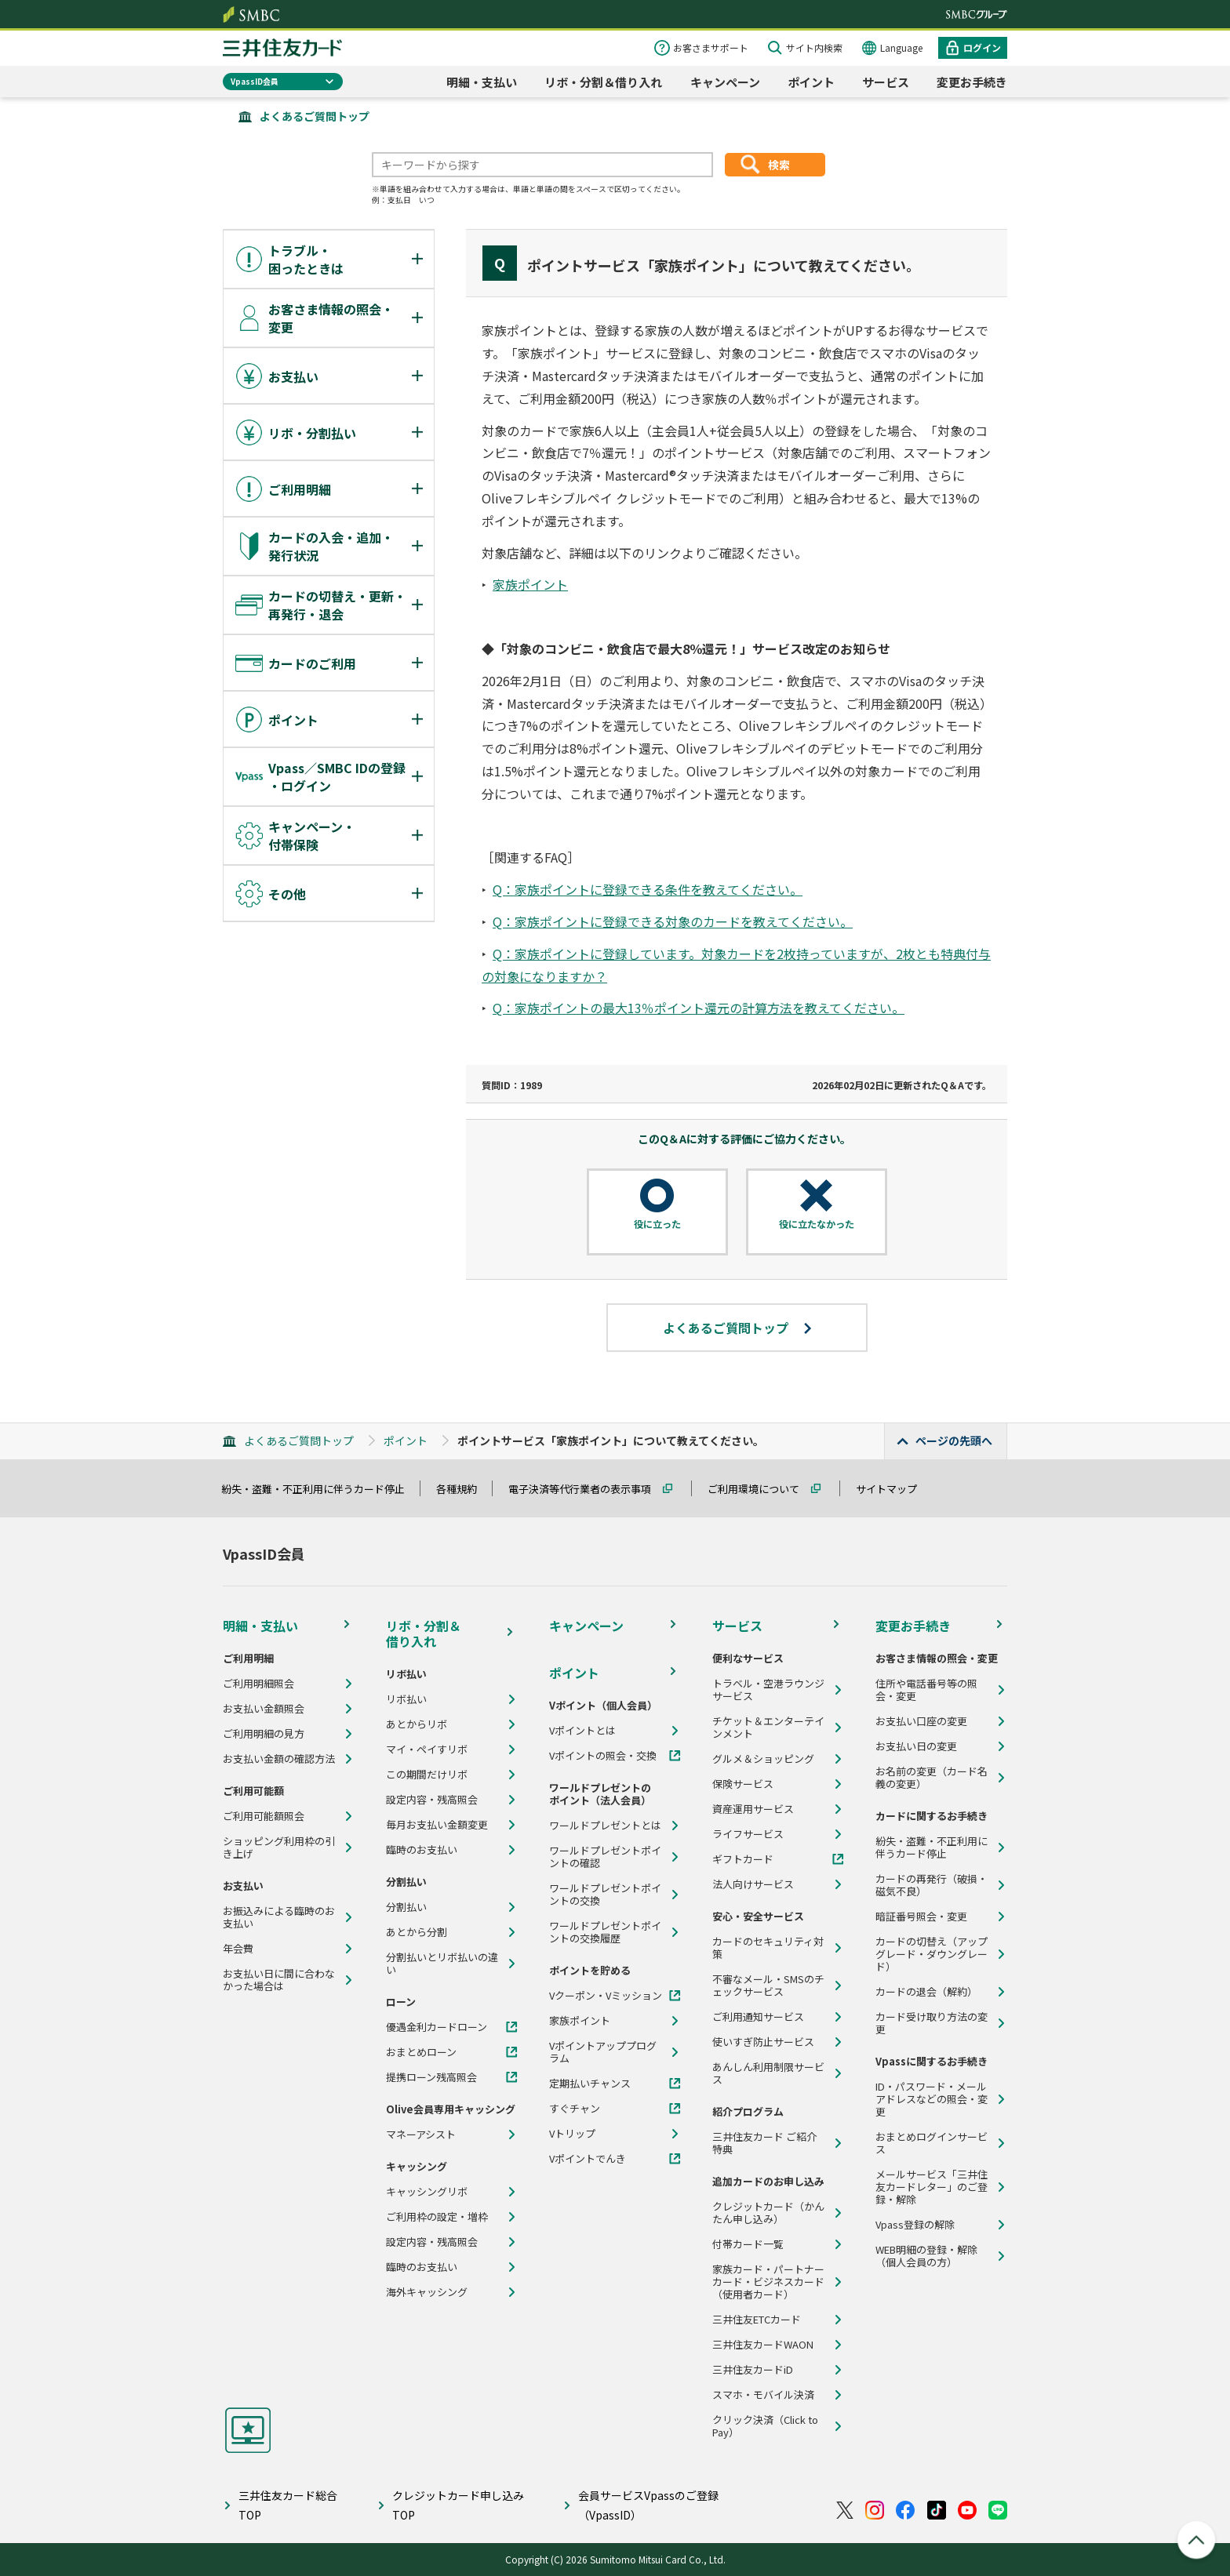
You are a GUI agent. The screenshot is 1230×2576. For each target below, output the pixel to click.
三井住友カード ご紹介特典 (764, 2143)
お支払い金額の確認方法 (279, 1759)
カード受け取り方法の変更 (931, 2023)
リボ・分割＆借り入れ (603, 82)
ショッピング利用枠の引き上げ (279, 1847)
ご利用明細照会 (258, 1683)
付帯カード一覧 (748, 2244)
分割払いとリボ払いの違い (442, 1963)
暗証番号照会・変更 (921, 1916)
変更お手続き (972, 82)
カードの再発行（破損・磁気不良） (931, 1885)
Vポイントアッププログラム (603, 2052)
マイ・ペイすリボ (427, 1749)
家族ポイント (530, 584)
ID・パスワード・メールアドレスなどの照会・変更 (931, 2099)
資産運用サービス (753, 1809)
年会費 (238, 1948)
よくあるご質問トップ (314, 116)
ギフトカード (742, 1859)
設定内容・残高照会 (432, 1799)
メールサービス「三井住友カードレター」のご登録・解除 (931, 2187)
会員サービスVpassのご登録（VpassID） (648, 2505)
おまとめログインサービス (931, 2143)
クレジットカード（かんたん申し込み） (768, 2212)
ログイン (982, 47)
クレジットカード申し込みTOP (458, 2505)
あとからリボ (416, 1724)
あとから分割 (416, 1932)
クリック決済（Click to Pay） (765, 2426)
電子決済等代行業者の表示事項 (586, 1489)
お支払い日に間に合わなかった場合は (279, 1980)
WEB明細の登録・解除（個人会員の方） (926, 2256)
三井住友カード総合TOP (287, 2505)
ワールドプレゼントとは (605, 1825)
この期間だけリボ (427, 1774)
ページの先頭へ (953, 1440)
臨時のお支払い (421, 1850)
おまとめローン (421, 2052)
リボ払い (406, 1699)
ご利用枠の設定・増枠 (437, 2217)
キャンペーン (725, 82)
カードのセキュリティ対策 (768, 1947)
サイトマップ (893, 1489)
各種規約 (463, 1489)
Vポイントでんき (587, 2159)
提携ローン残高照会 (431, 2077)
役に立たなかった (816, 1224)
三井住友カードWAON (762, 2344)
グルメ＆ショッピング (763, 1759)
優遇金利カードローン (436, 2027)
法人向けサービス (753, 1884)
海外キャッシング (427, 2292)
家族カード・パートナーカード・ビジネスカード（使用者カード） (768, 2282)
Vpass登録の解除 (915, 2224)
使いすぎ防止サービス (763, 2042)
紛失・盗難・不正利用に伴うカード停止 (320, 1489)
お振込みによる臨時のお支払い (279, 1917)
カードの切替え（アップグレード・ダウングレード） (931, 1954)
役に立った (657, 1224)
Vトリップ (572, 2133)
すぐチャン (574, 2108)
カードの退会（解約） (926, 1992)
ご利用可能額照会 (263, 1816)
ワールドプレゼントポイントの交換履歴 (605, 1932)
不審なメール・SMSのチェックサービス (768, 1985)
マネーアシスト (421, 2134)
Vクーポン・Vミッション (605, 1995)
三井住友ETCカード (756, 2319)
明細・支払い (481, 82)
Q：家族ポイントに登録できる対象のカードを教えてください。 (673, 921)
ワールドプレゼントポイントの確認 (605, 1856)
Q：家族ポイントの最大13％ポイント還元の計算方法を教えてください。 (698, 1007)
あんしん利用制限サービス (768, 2073)
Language (901, 47)
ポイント (811, 82)
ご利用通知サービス (758, 2017)
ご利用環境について (760, 1489)
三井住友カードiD (752, 2369)
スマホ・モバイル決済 (763, 2395)
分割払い (406, 1907)
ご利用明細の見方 (263, 1734)
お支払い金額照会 (263, 1708)
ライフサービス (748, 1834)
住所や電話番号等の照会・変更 (926, 1689)
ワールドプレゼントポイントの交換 (605, 1894)
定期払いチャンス (590, 2083)
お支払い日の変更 (916, 1746)
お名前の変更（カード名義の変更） (931, 1777)
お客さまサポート (710, 47)
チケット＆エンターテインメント (768, 1727)
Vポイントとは (582, 1730)
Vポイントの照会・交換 (603, 1755)
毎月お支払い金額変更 (437, 1824)
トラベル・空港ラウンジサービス (768, 1689)
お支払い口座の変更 (921, 1721)
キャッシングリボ (427, 2191)
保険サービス (742, 1784)
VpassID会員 (254, 81)
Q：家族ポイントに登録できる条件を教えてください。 (647, 889)
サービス (885, 82)
